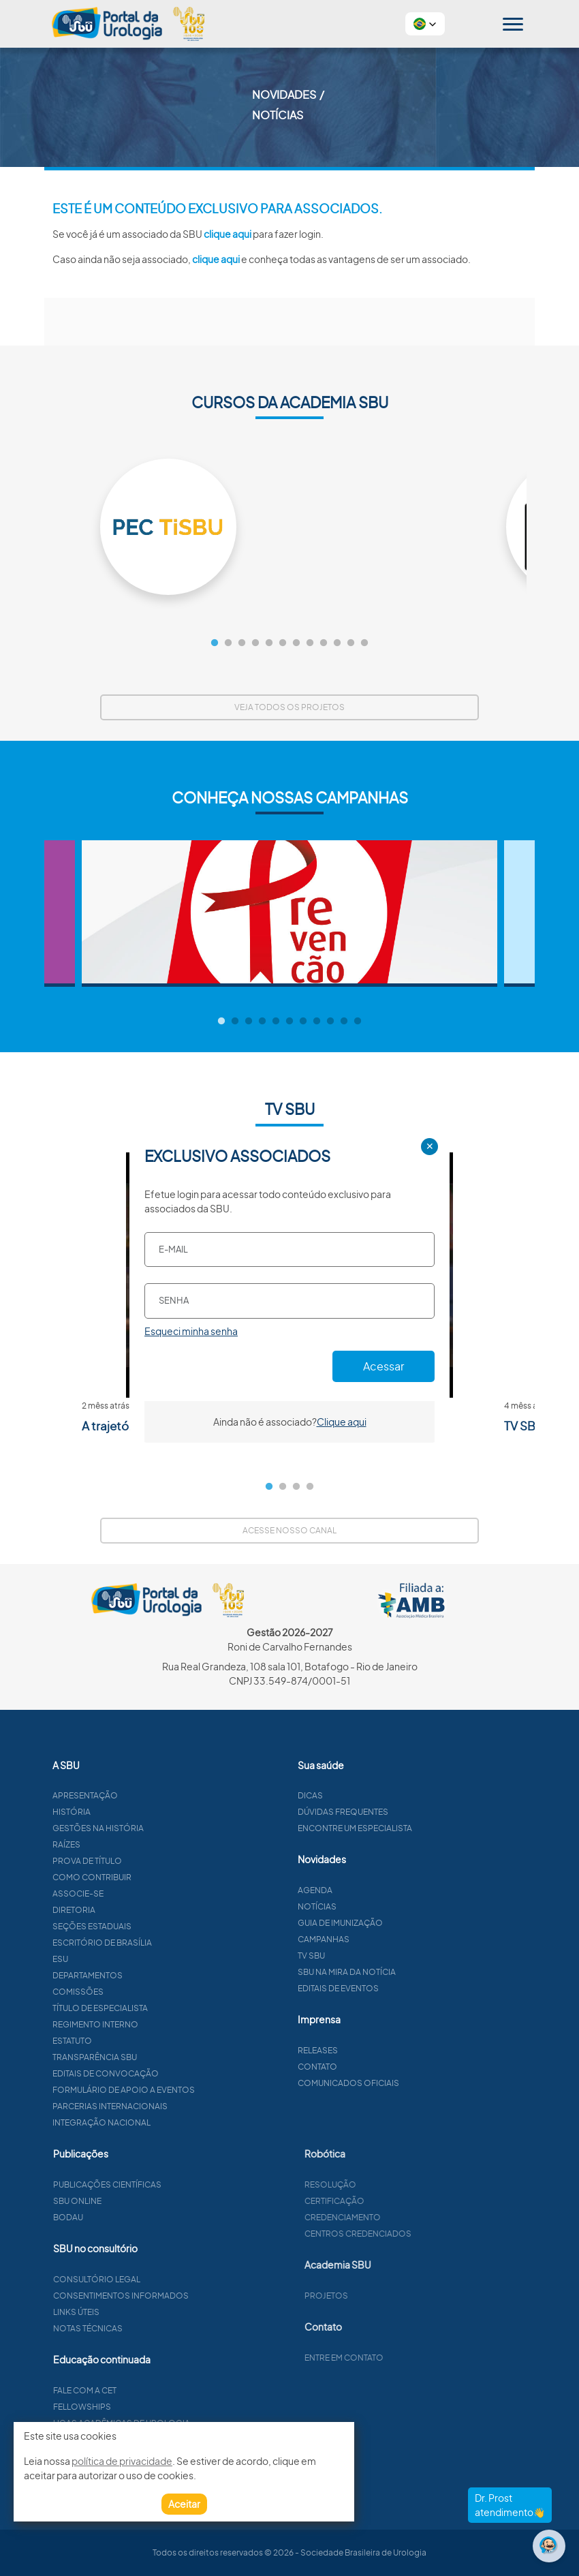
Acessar (383, 1366)
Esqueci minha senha (191, 1331)
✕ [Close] (430, 1146)
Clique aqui (341, 1421)
